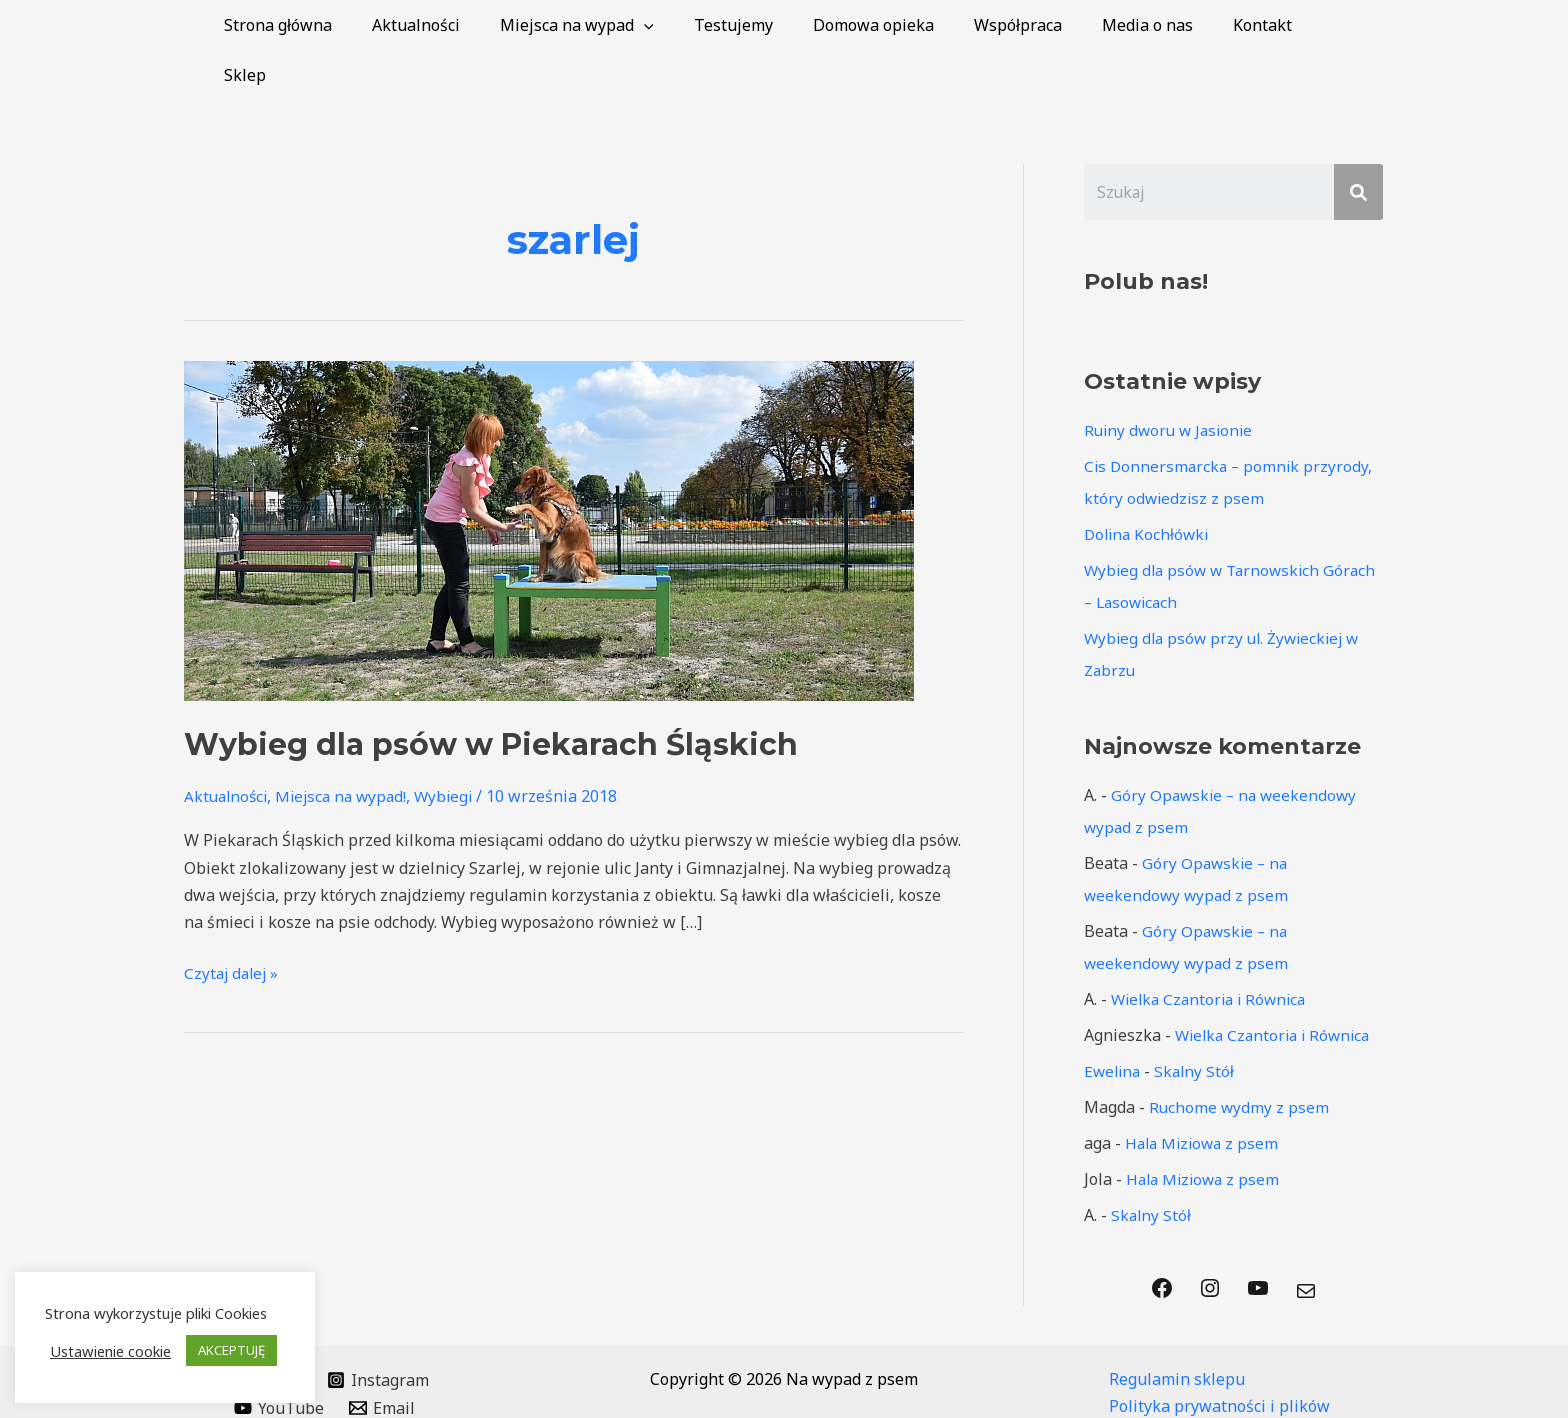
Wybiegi (455, 746)
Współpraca (1036, 25)
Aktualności (466, 25)
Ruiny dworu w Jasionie (1172, 381)
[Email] (382, 1359)
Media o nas (1157, 25)
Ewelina (1114, 1022)
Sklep (1347, 25)
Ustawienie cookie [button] (110, 1351)
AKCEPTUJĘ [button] (231, 1350)
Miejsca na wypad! (348, 746)
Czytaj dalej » (233, 922)
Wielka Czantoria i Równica (1213, 950)
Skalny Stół (1199, 1022)
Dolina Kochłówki (1149, 485)
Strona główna (336, 25)
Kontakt (1264, 25)
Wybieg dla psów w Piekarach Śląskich (491, 694)
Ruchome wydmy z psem (1240, 1058)
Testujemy (767, 25)
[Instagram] (378, 1331)
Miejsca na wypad (619, 25)
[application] (686, 25)
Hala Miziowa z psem (1205, 1094)
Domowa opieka (899, 25)
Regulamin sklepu (1177, 1330)
